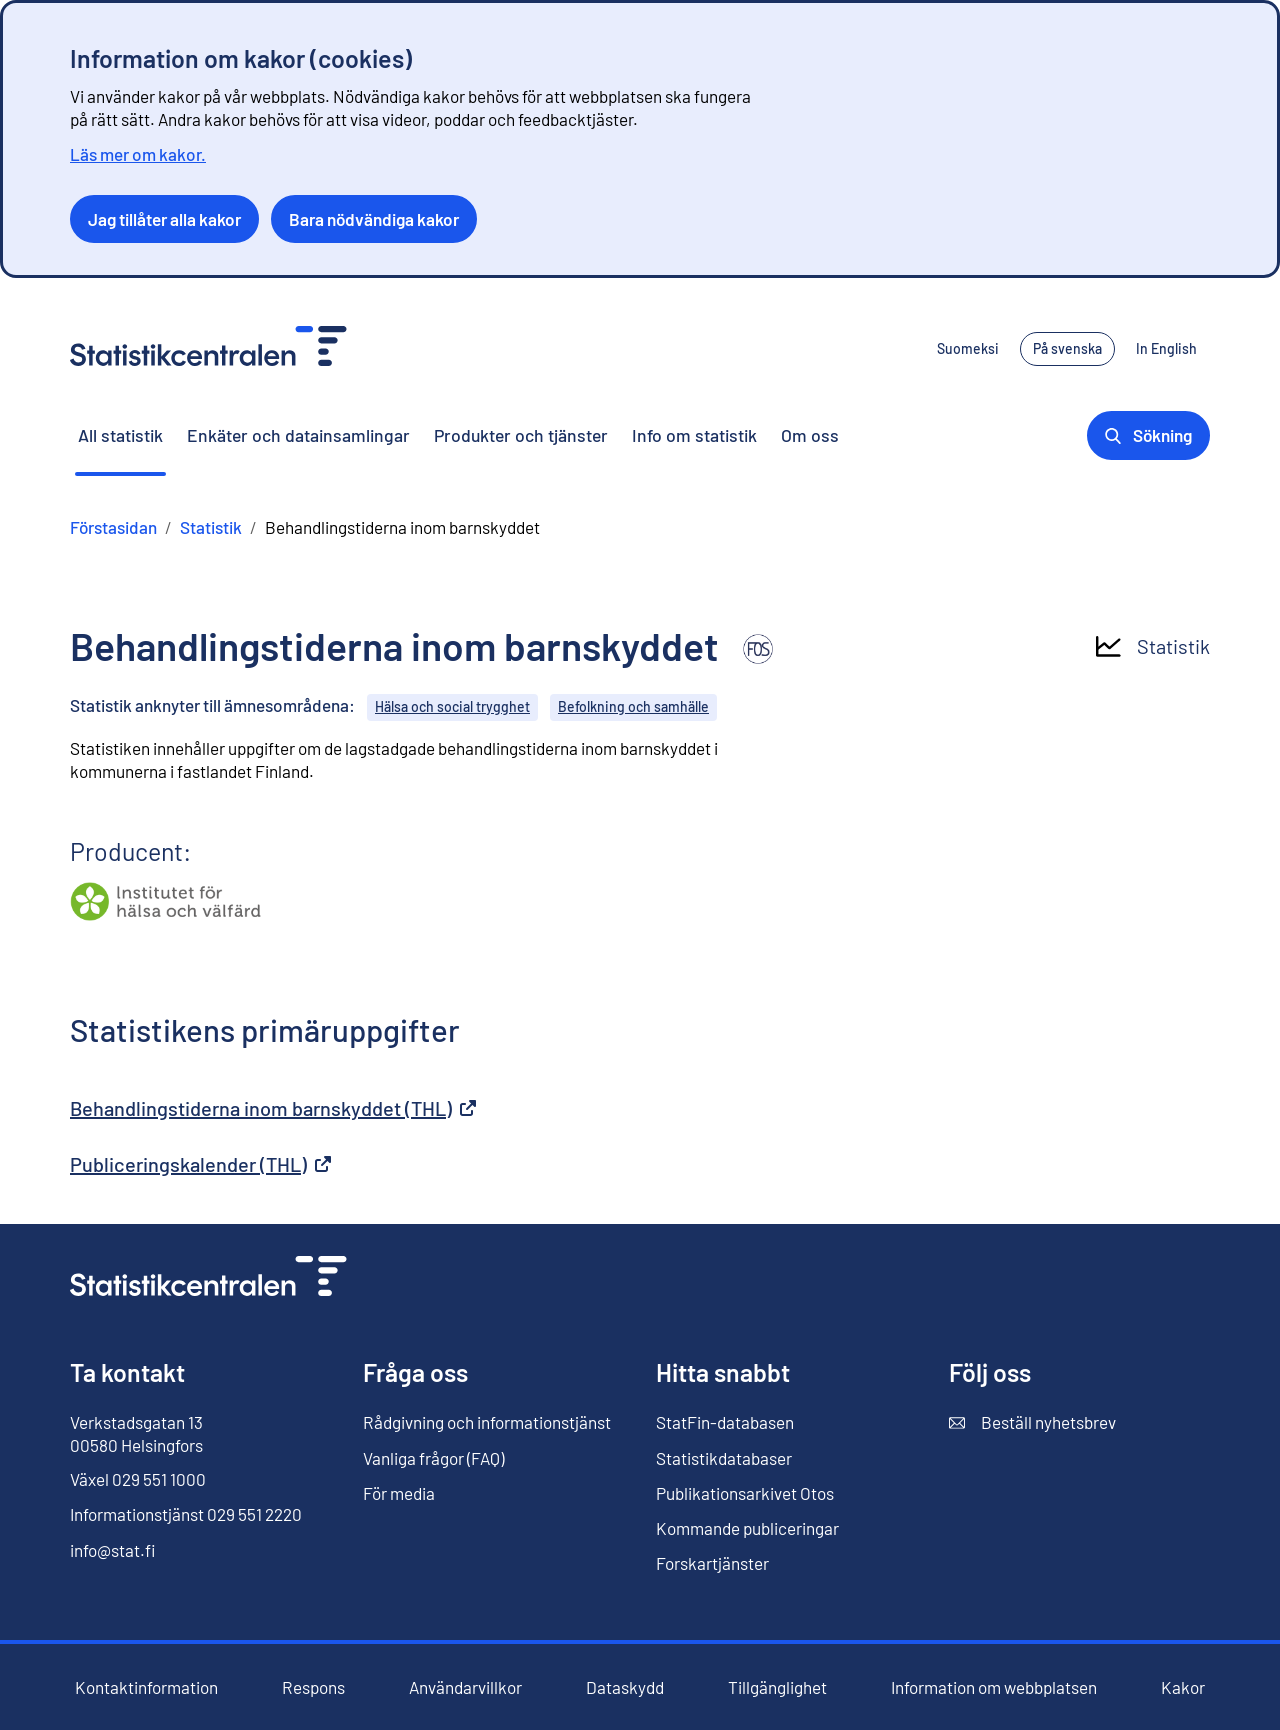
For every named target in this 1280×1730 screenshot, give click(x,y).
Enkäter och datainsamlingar (298, 435)
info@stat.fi (113, 1550)
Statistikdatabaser (724, 1458)
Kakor (1183, 1687)
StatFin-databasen (725, 1422)
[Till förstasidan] (208, 1278)
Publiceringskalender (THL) (200, 1164)
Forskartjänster (712, 1563)
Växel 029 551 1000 (138, 1479)
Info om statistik (694, 435)
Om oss (810, 435)
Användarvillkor (465, 1687)
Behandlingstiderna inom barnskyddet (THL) (273, 1108)
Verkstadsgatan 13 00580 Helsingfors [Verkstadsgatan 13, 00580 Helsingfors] (136, 1433)
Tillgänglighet (777, 1687)
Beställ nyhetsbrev (1032, 1422)
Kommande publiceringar (747, 1528)
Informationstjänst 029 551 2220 (186, 1514)
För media (399, 1493)
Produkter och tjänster (521, 435)
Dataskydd (625, 1687)
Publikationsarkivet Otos (745, 1493)
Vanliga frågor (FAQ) (433, 1458)
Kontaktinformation (146, 1687)
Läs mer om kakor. (138, 154)
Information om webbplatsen (994, 1687)
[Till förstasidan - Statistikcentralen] (208, 348)
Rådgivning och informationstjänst (487, 1422)
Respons (313, 1687)
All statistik (120, 435)
